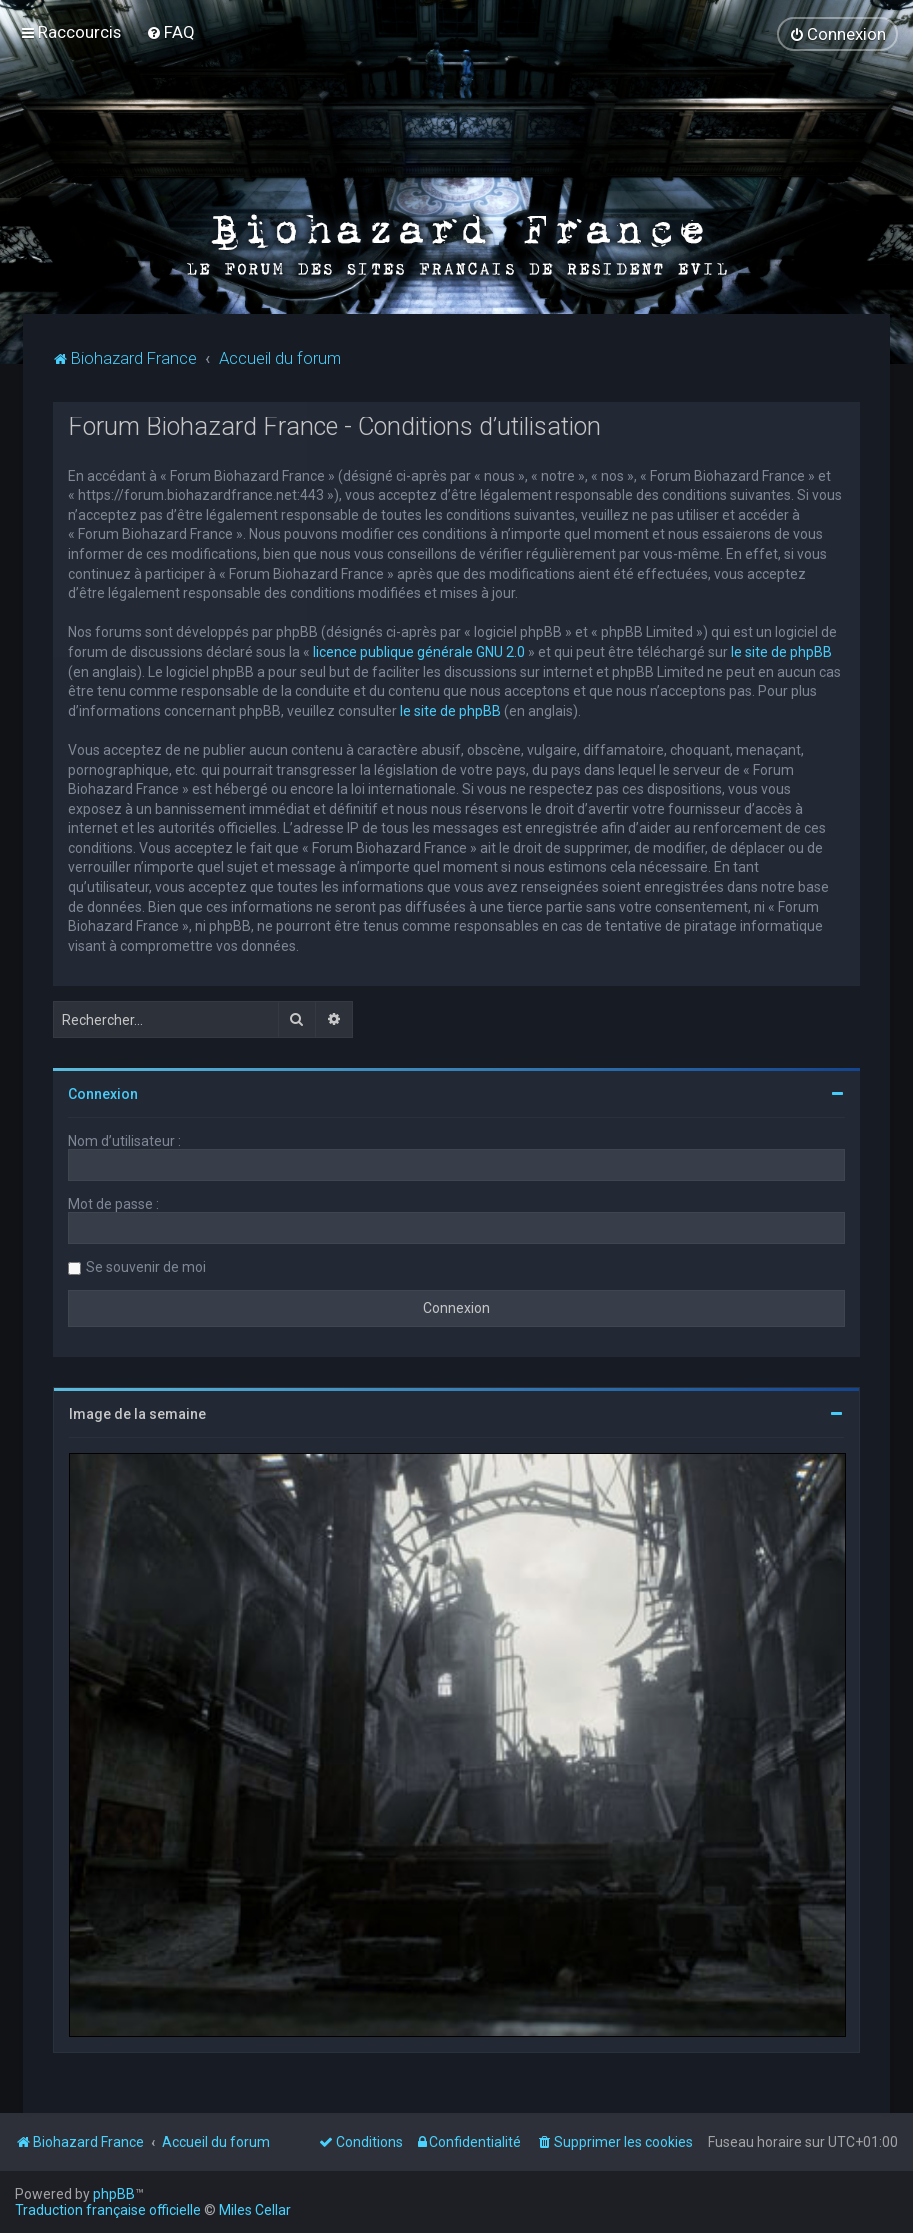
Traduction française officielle (108, 2210)
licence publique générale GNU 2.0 (419, 652)
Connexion (103, 1094)
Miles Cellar (255, 2210)
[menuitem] (170, 32)
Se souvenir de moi (146, 1267)
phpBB (114, 2194)
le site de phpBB (781, 652)
